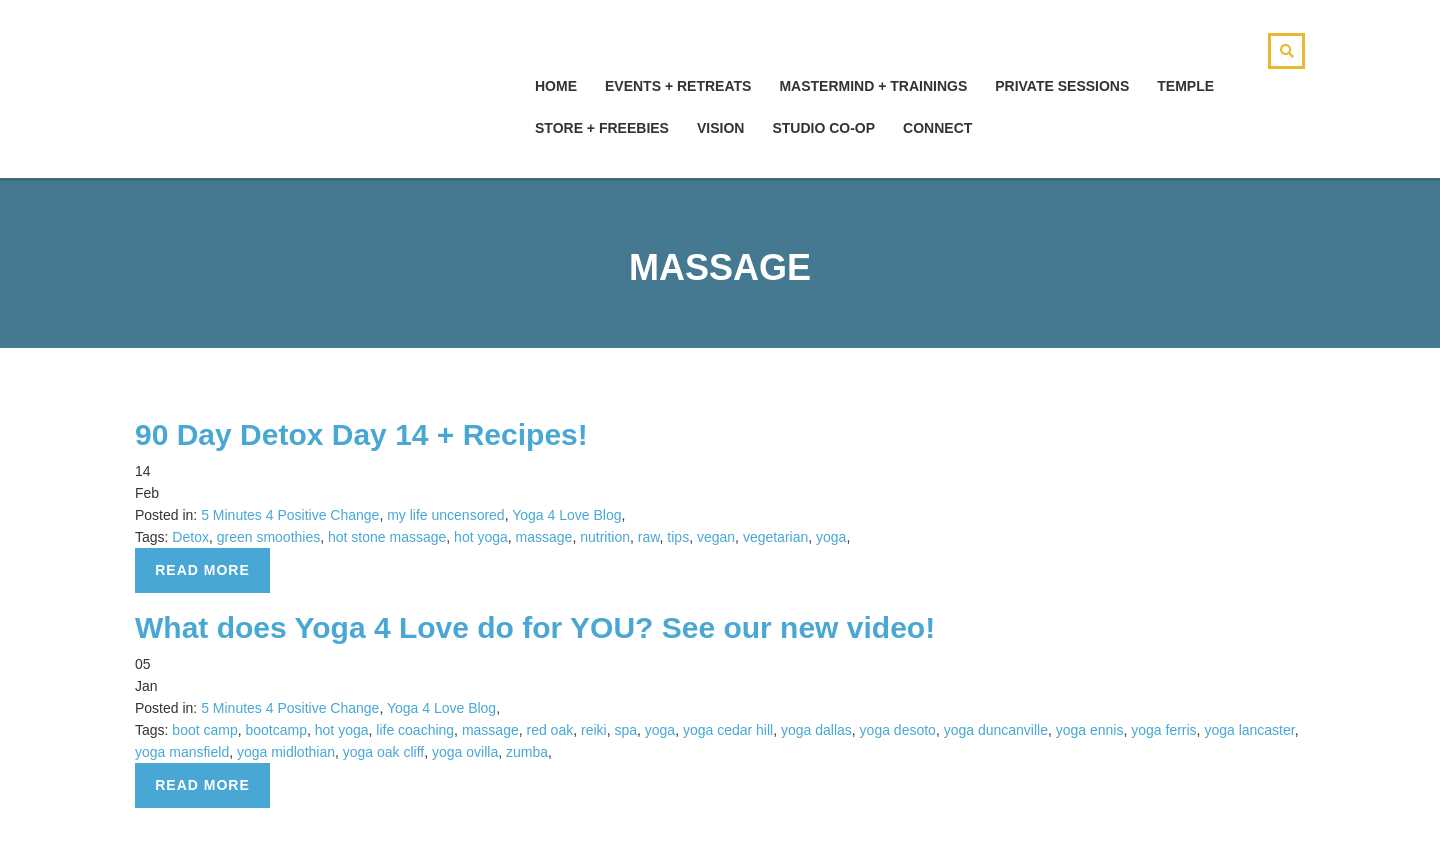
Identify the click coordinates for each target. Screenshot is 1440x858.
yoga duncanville (996, 730)
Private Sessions (1062, 86)
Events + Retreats (678, 86)
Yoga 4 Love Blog (566, 515)
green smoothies (269, 537)
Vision (720, 128)
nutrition (605, 537)
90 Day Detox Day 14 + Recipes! (361, 434)
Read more (202, 570)
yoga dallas (816, 730)
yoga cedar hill (728, 730)
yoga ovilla (465, 752)
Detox (190, 537)
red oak (549, 730)
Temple (1185, 86)
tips (678, 537)
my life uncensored (446, 515)
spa (625, 730)
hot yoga (481, 537)
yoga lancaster (1249, 730)
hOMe (556, 86)
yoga (831, 537)
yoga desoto (898, 730)
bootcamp (276, 730)
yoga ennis (1090, 730)
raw (649, 537)
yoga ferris (1163, 730)
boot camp (204, 730)
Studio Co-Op (823, 128)
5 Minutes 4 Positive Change (290, 515)
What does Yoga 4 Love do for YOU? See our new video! (535, 627)
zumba (527, 752)
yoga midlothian (286, 752)
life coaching (415, 730)
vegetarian (775, 537)
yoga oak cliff (383, 752)
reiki (594, 730)
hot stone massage (387, 537)
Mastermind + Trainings (873, 86)
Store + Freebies (602, 128)
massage (544, 537)
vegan (716, 537)
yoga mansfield (182, 752)
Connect (937, 128)
